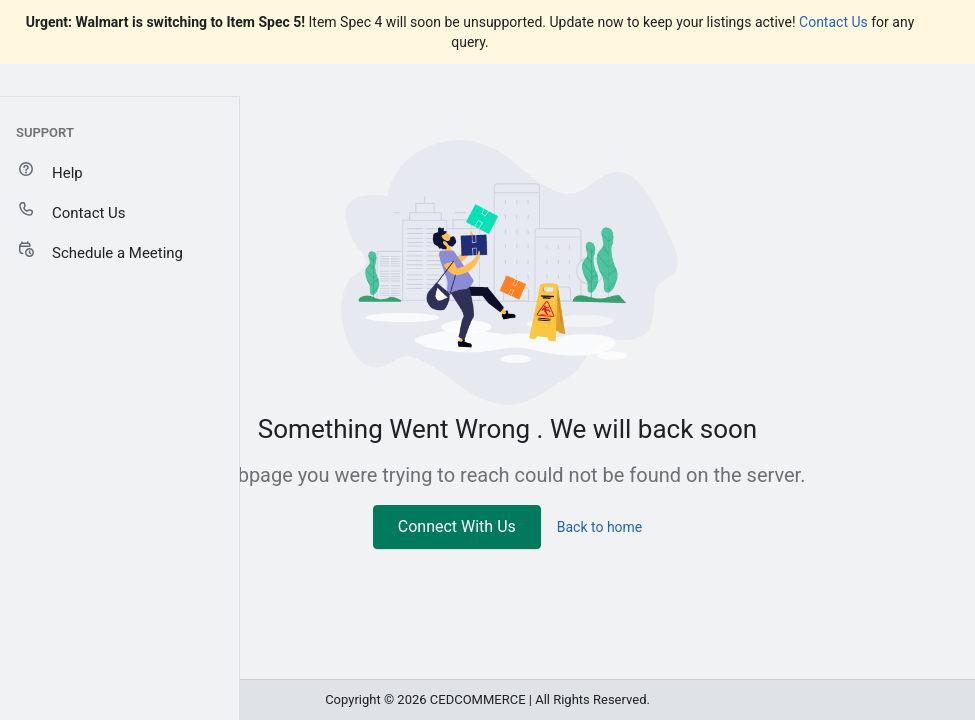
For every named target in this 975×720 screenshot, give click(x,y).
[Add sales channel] (219, 129)
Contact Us (833, 22)
